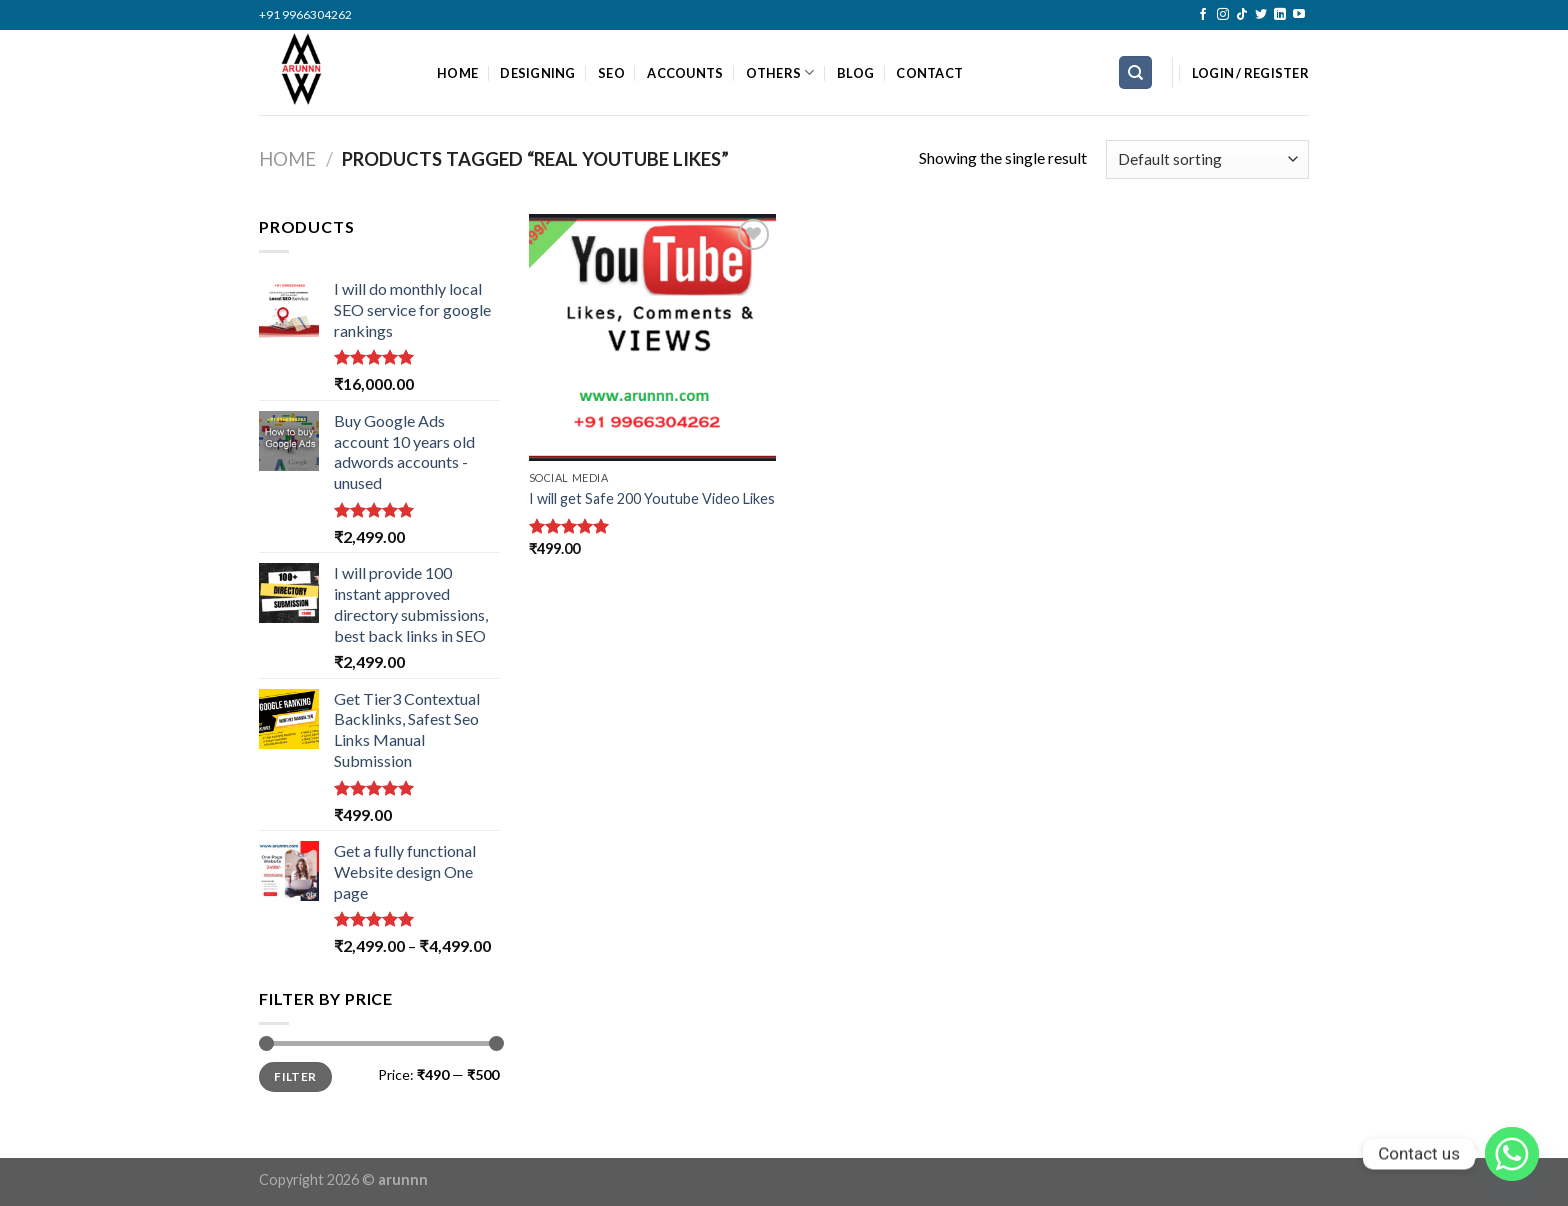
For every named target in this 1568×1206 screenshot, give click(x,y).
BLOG (855, 73)
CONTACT (929, 73)
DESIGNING (537, 73)
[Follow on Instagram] (1223, 15)
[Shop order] (1207, 159)
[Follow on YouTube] (1299, 15)
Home (287, 159)
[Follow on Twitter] (1261, 15)
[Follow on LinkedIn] (1280, 15)
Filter (295, 1076)
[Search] (1135, 72)
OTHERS (780, 72)
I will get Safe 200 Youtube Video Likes (652, 498)
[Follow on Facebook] (1203, 15)
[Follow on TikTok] (1242, 15)
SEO (611, 73)
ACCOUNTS (685, 73)
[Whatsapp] (1512, 1154)
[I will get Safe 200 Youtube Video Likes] (652, 337)
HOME (457, 73)
